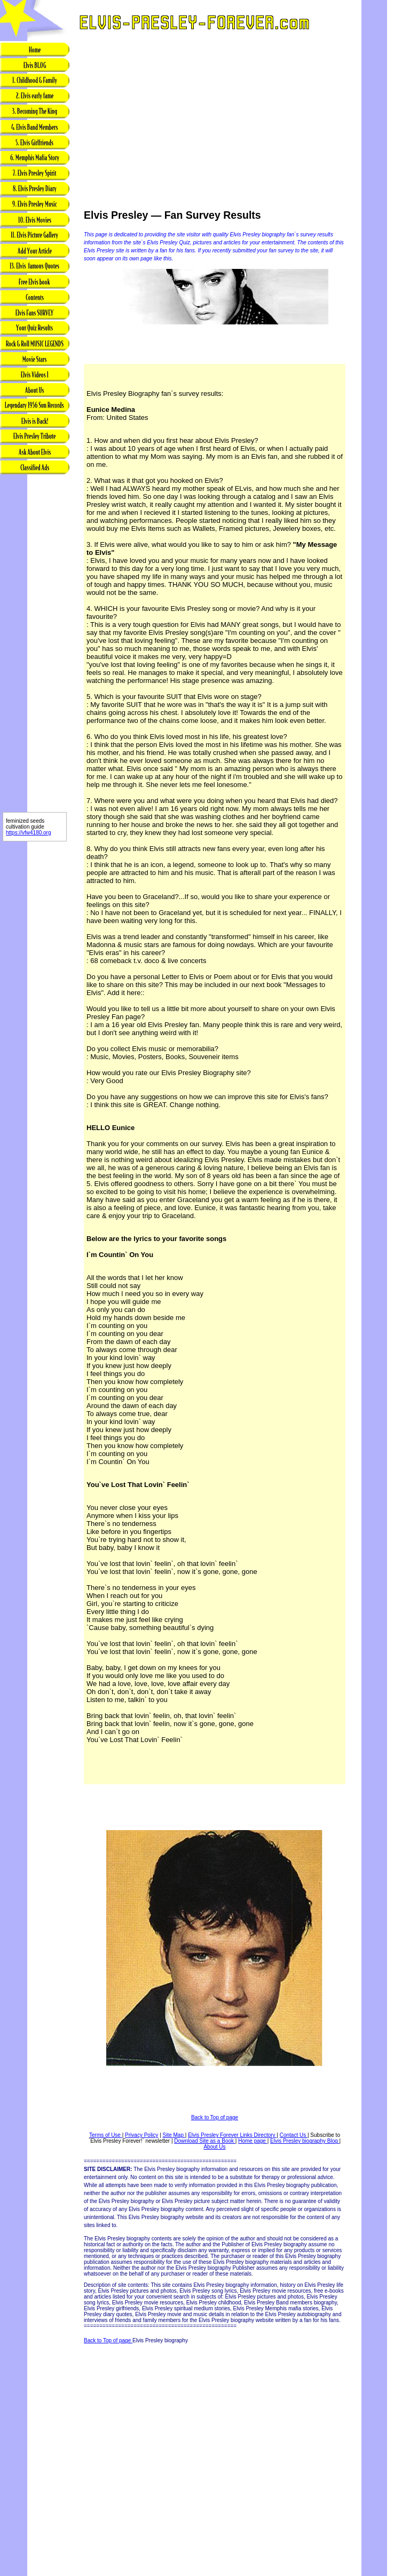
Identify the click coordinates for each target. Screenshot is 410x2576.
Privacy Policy (141, 2135)
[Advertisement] (35, 644)
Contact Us (294, 2135)
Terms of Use (105, 2135)
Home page (252, 2141)
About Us (214, 2147)
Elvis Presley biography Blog (305, 2141)
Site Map (174, 2135)
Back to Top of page (214, 2117)
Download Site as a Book (204, 2141)
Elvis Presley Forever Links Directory (232, 2135)
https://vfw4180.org (28, 833)
